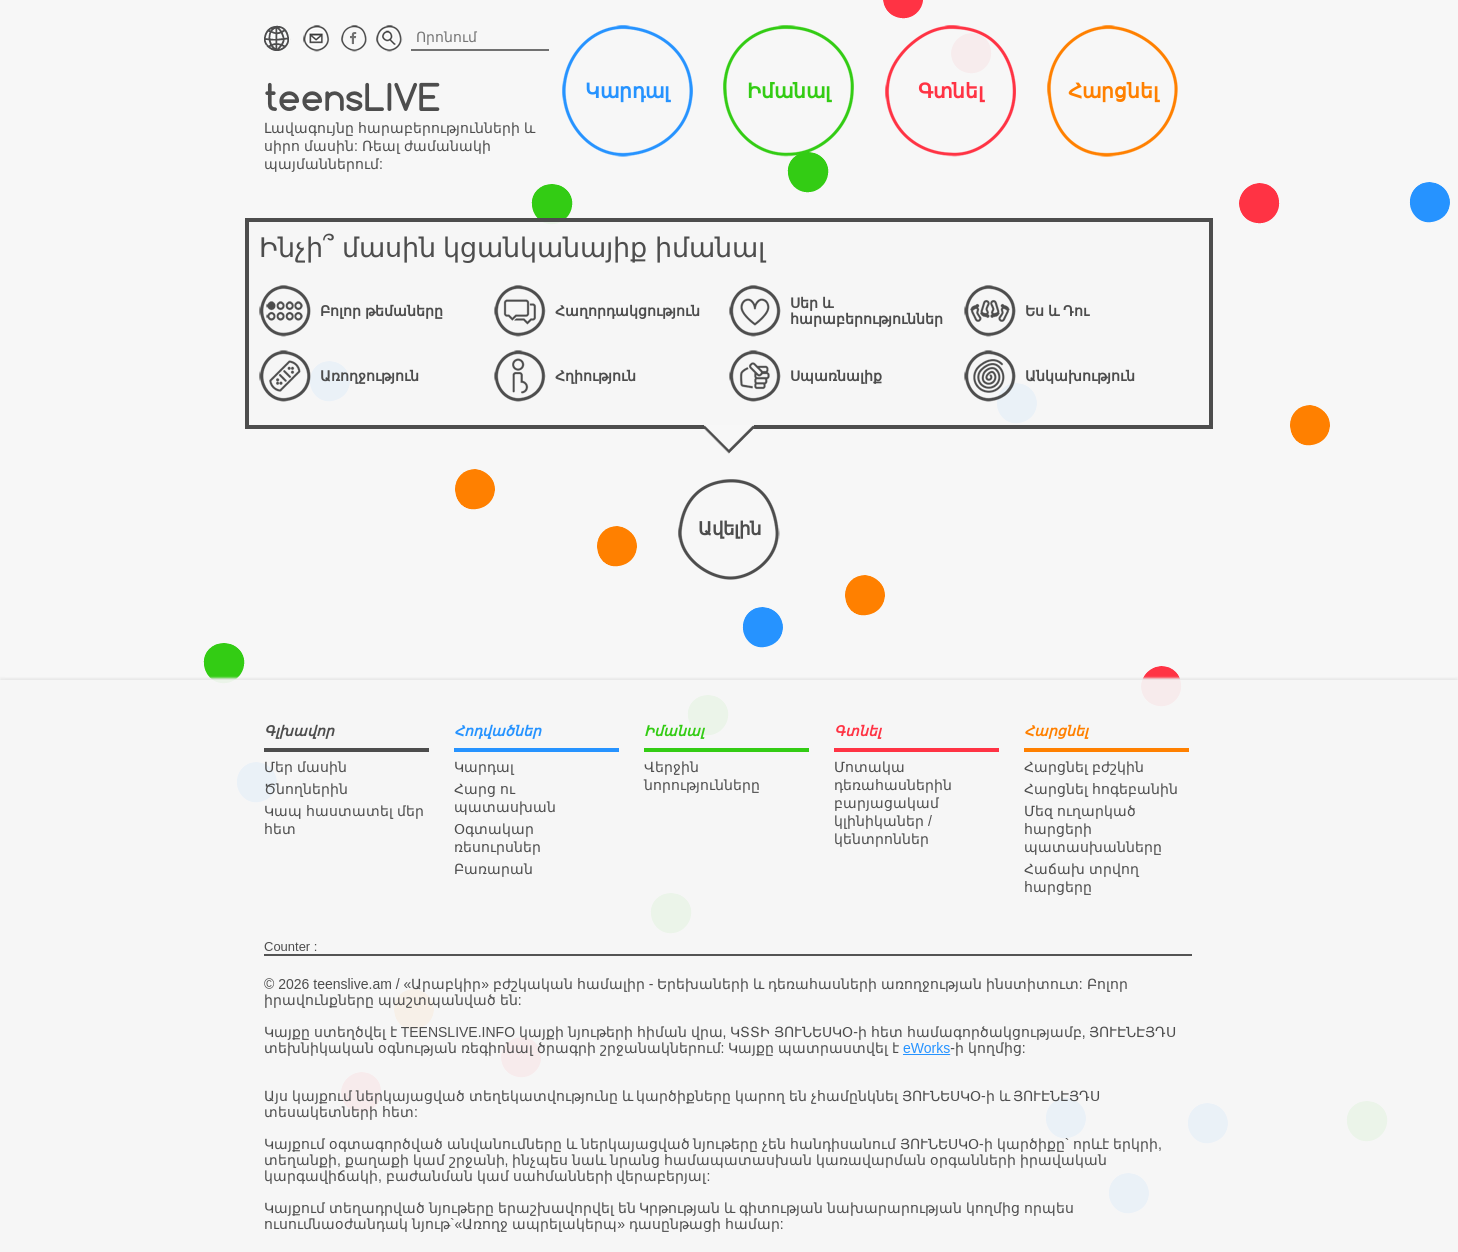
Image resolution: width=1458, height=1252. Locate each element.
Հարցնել (1113, 91)
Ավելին (729, 529)
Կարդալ (627, 91)
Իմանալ (788, 91)
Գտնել (950, 91)
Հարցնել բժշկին (1084, 767)
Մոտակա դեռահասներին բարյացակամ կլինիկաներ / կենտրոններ (893, 803)
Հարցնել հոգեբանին (1101, 789)
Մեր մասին (305, 767)
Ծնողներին (306, 789)
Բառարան (493, 869)
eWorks (926, 1048)
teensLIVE (352, 96)
